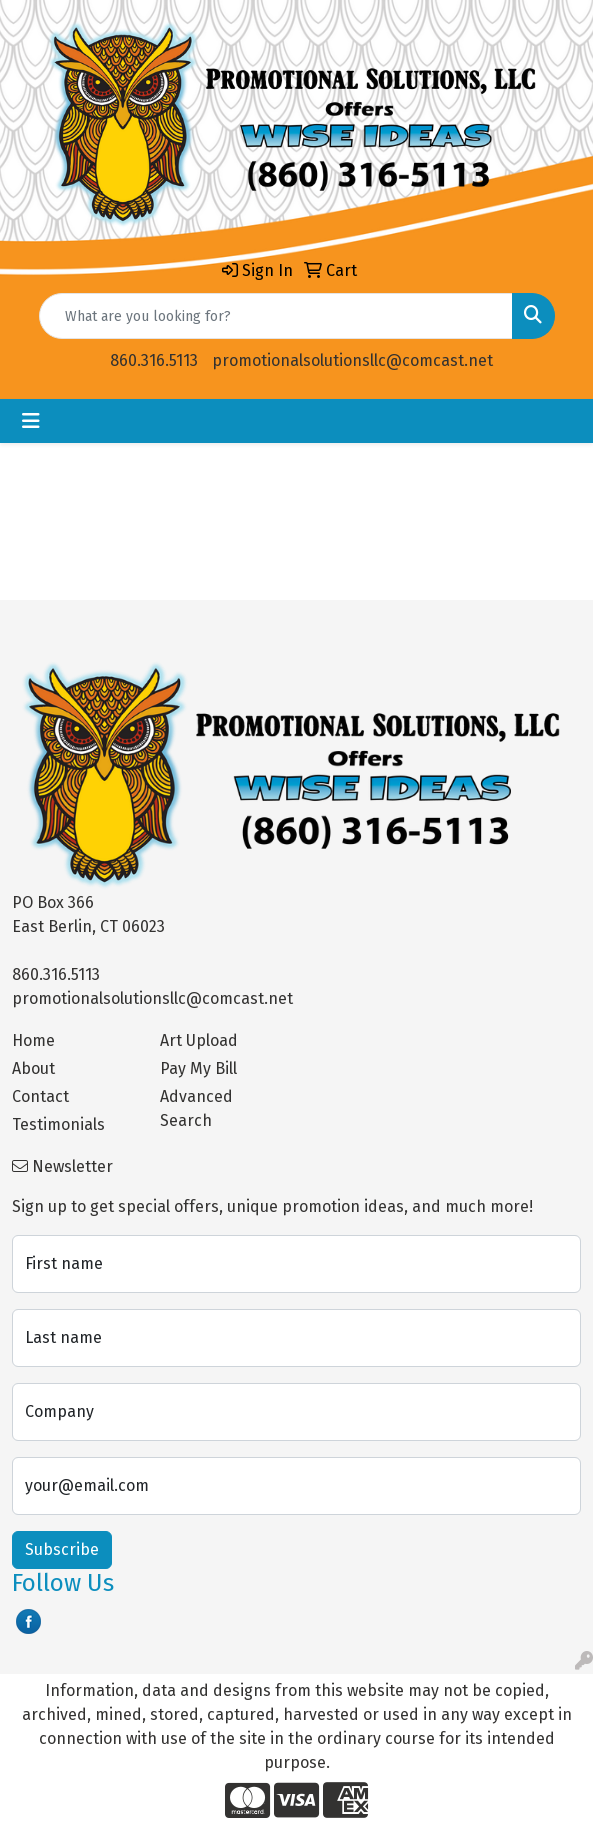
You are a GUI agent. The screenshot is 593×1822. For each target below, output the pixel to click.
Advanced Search (196, 1108)
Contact (40, 1096)
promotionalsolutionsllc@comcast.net (352, 360)
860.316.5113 (154, 360)
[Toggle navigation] (31, 421)
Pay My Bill (198, 1068)
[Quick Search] (276, 316)
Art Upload (199, 1040)
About (33, 1068)
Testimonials (58, 1124)
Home (33, 1040)
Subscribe (62, 1549)
